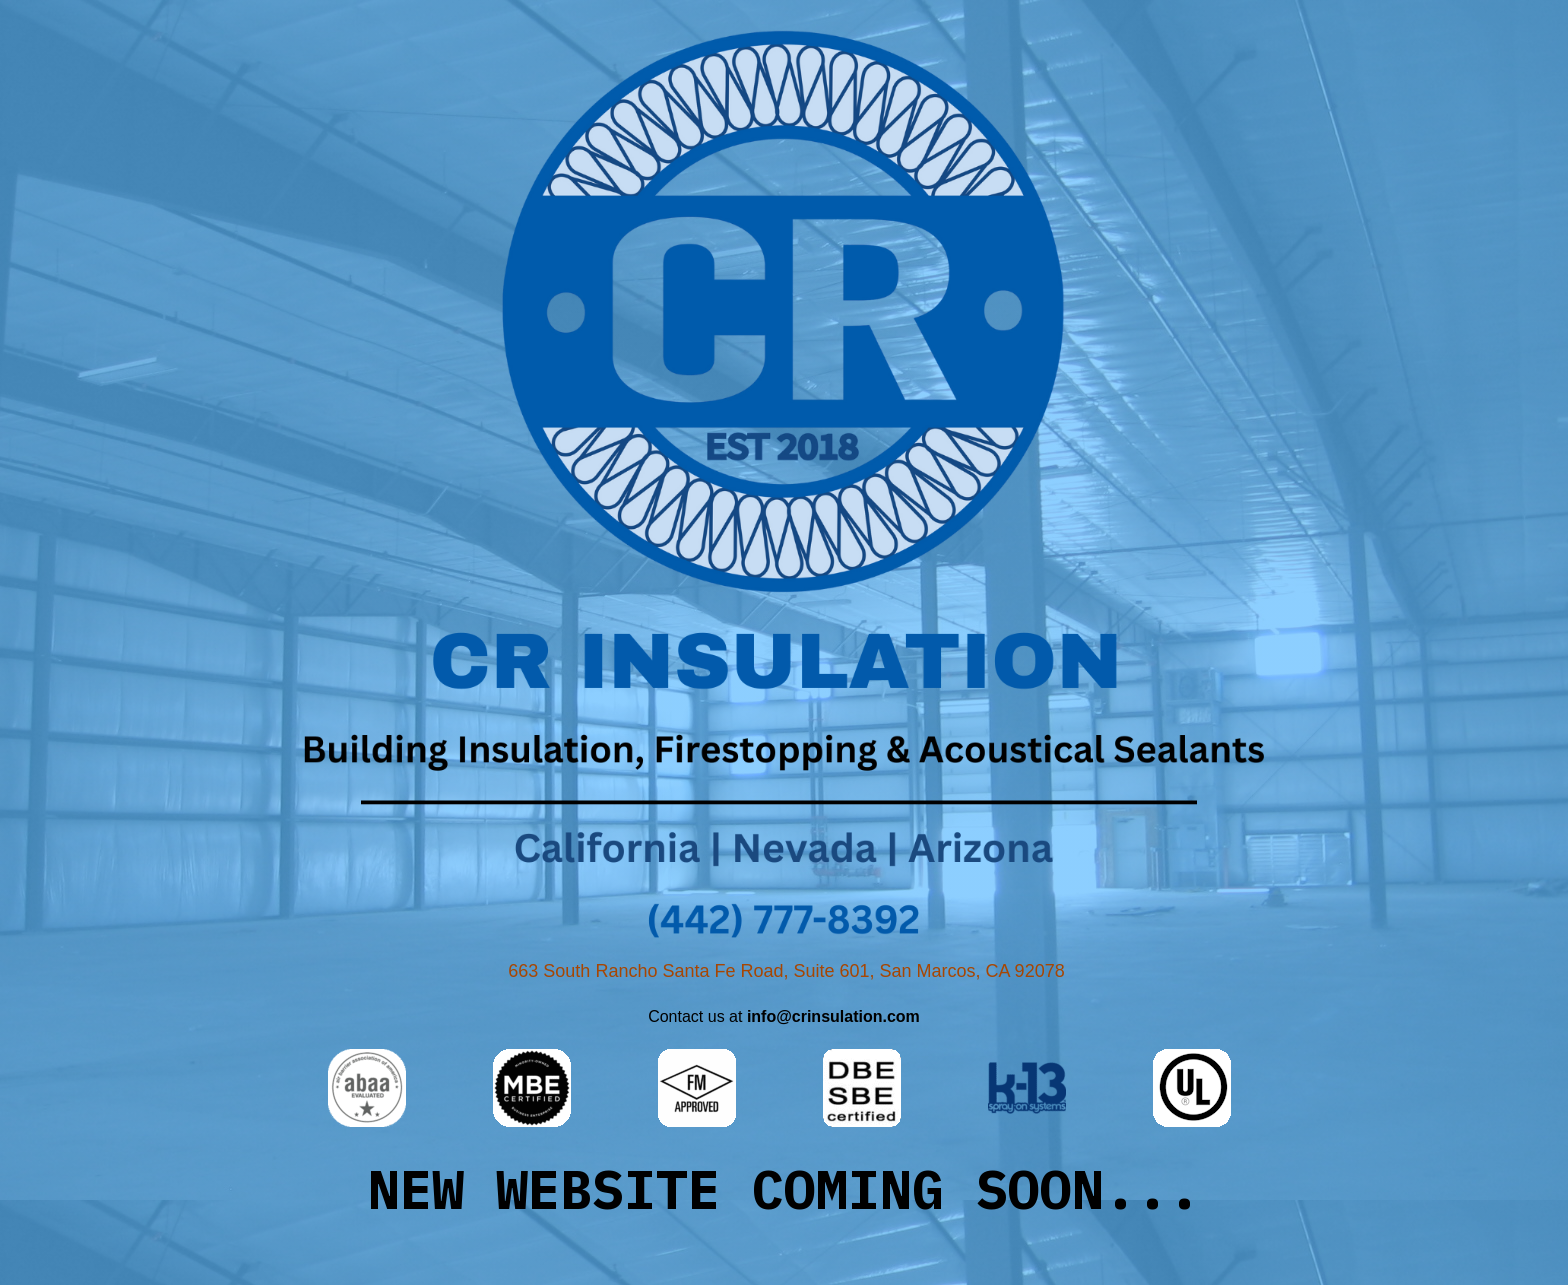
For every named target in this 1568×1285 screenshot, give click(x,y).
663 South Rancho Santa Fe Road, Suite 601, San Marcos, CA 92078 (786, 971)
